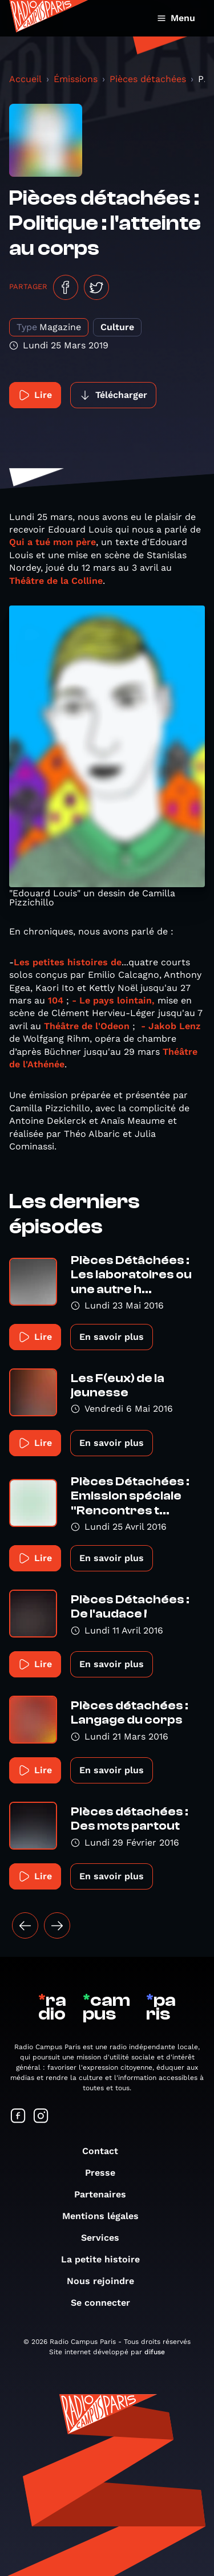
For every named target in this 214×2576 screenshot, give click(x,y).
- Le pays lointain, (115, 1000)
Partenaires (106, 2194)
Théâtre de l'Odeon (87, 1026)
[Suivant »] (57, 1925)
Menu (176, 18)
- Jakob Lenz (170, 1026)
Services (106, 2237)
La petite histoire (106, 2259)
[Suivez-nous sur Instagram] (41, 2117)
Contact (106, 2151)
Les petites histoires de (68, 962)
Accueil (25, 79)
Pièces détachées (148, 79)
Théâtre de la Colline (56, 580)
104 (55, 1000)
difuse (154, 2352)
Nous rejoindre (106, 2281)
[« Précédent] (25, 1925)
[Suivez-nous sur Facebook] (18, 2117)
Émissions (76, 79)
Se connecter (106, 2302)
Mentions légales (106, 2216)
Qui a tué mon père (52, 542)
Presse (106, 2172)
